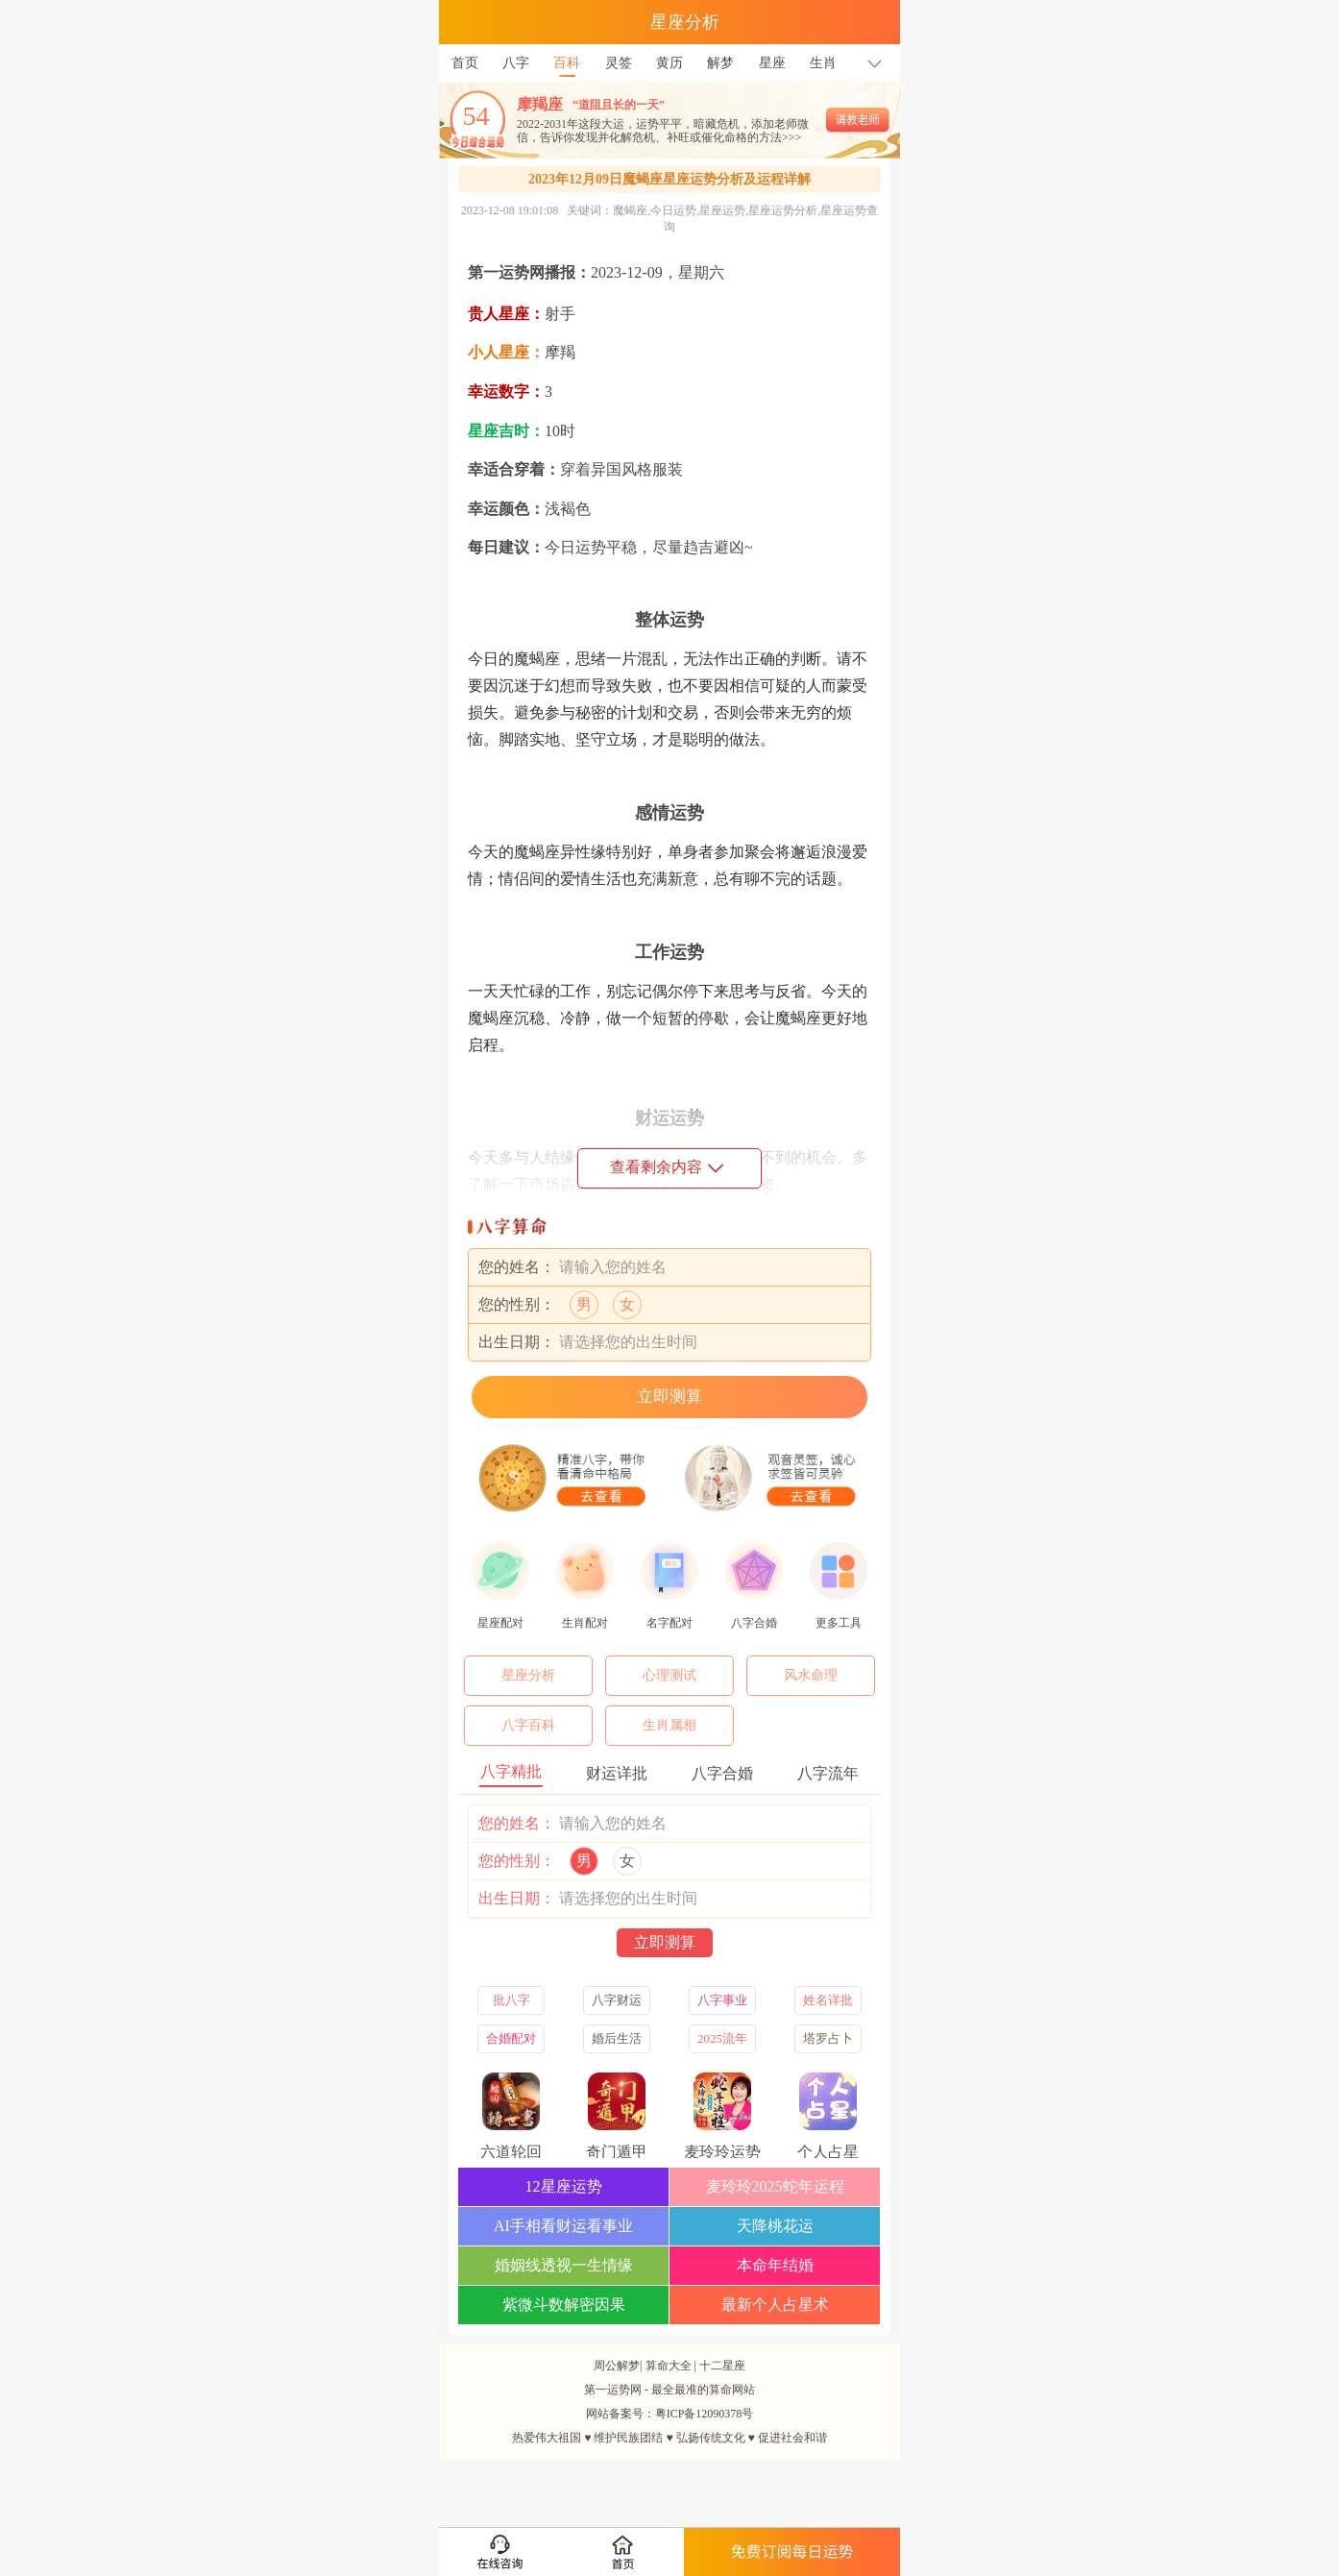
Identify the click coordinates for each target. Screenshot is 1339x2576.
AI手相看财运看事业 (563, 2226)
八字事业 (722, 2000)
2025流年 (722, 2038)
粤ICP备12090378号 (704, 2413)
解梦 (720, 63)
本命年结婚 (775, 2265)
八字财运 (617, 2000)
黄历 (669, 63)
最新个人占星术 (775, 2304)
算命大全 (668, 2365)
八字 (515, 63)
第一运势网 (613, 2389)
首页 (464, 63)
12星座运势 (563, 2186)
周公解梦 (617, 2365)
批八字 (511, 2000)
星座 (772, 63)
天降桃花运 (775, 2226)
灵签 (618, 63)
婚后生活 (617, 2038)
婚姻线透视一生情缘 (564, 2265)
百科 (566, 57)
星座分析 (528, 1675)
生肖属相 (669, 1725)
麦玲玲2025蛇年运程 (775, 2186)
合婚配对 (511, 2038)
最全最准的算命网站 (703, 2389)
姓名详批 (828, 2000)
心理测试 (669, 1675)
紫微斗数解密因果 (563, 2304)
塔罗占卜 (828, 2038)
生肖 (823, 63)
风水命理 (811, 1675)
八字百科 (528, 1725)
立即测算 (669, 1396)
